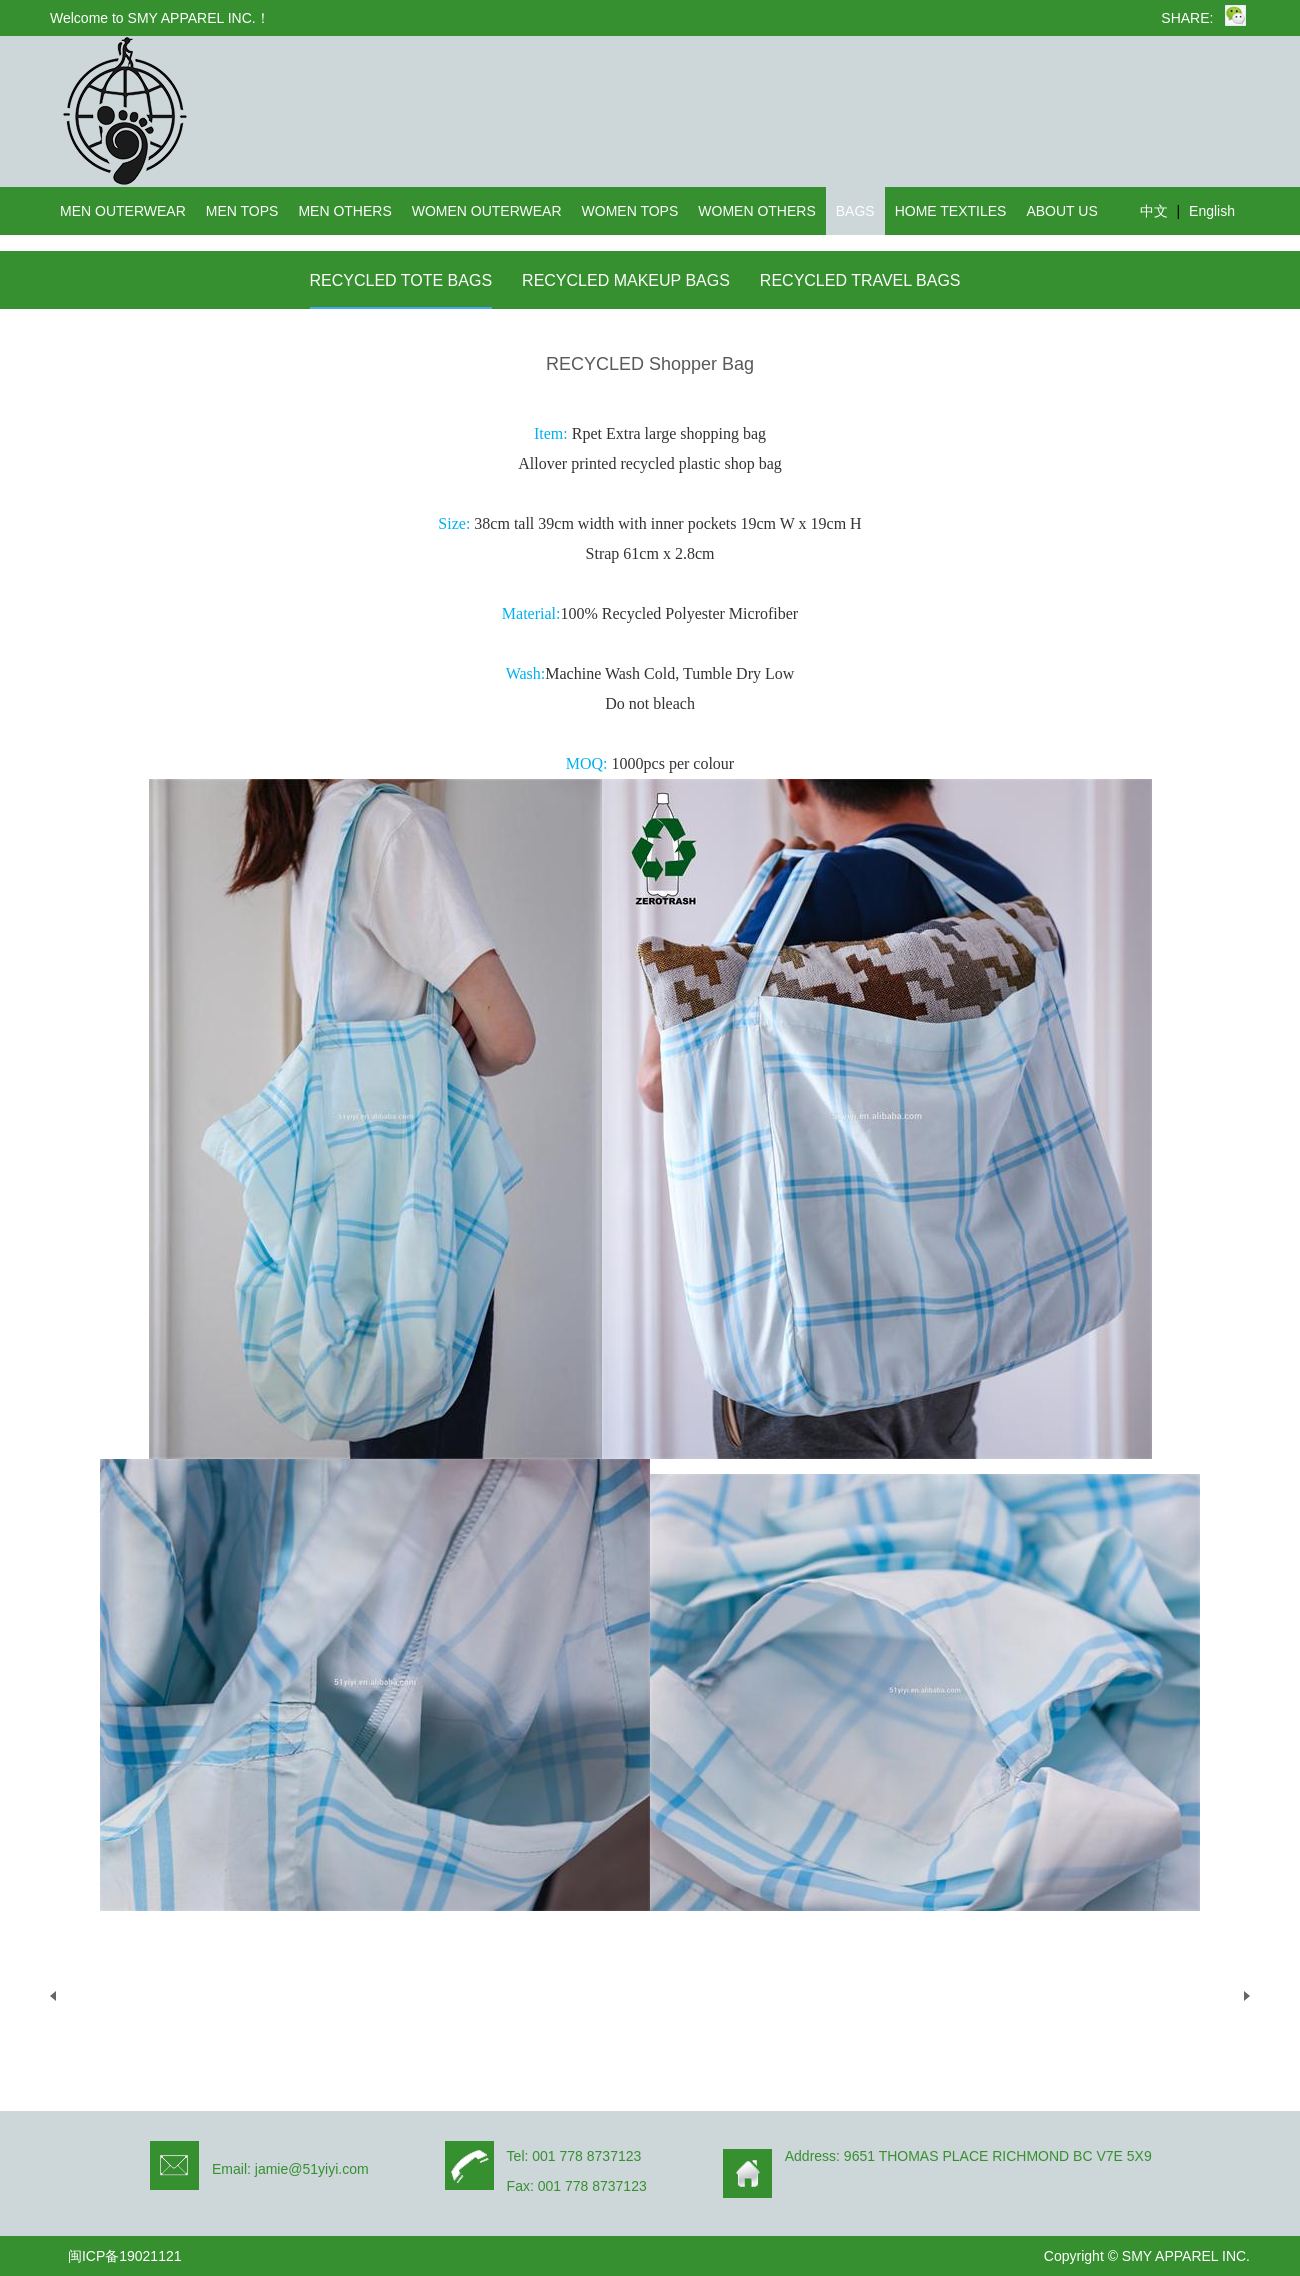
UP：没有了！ (116, 1995)
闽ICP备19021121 (125, 2256)
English (1212, 211)
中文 (1154, 211)
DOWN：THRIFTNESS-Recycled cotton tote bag (1060, 1995)
